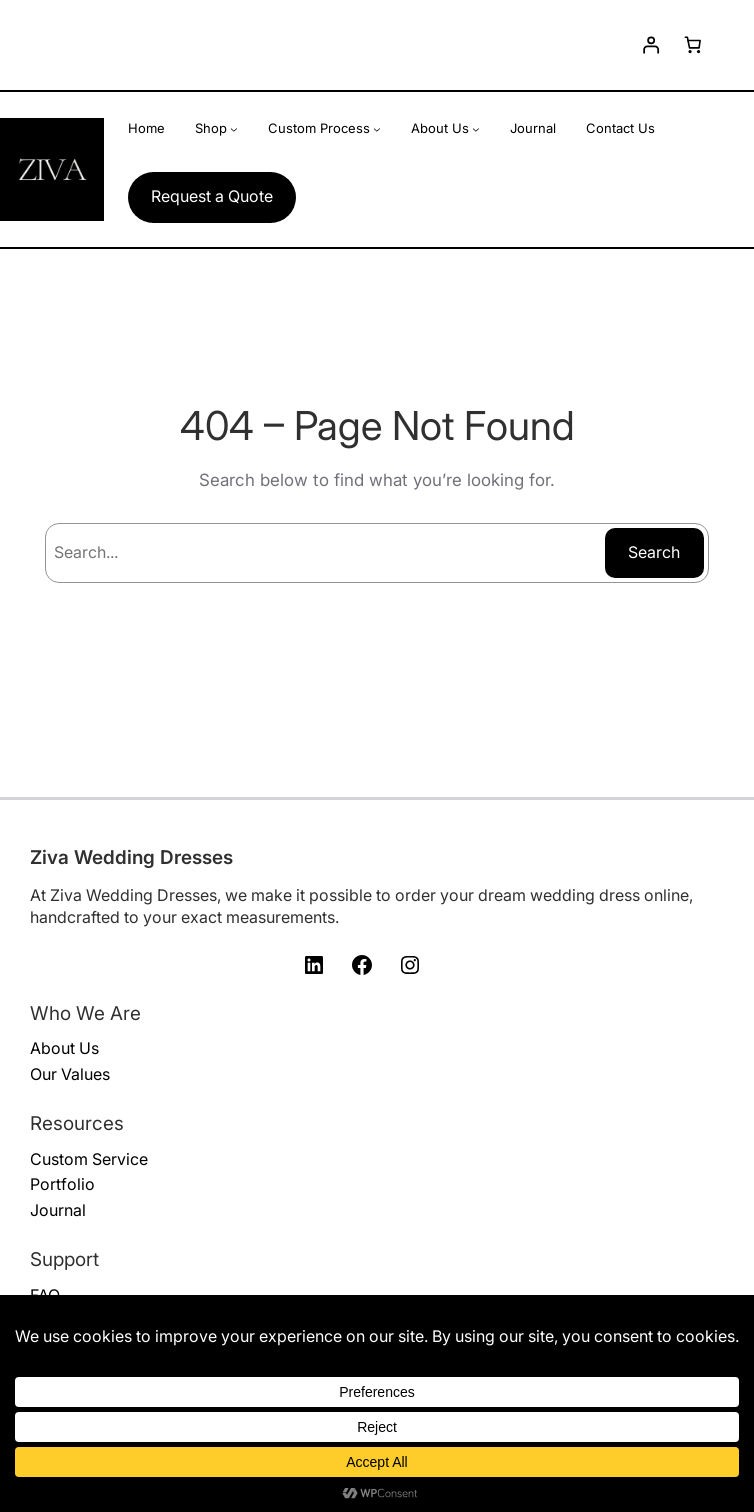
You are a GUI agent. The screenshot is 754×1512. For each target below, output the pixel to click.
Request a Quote (212, 196)
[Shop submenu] (234, 129)
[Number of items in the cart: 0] (693, 45)
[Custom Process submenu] (377, 129)
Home (146, 128)
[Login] (650, 45)
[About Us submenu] (476, 129)
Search (654, 552)
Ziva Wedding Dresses (131, 857)
